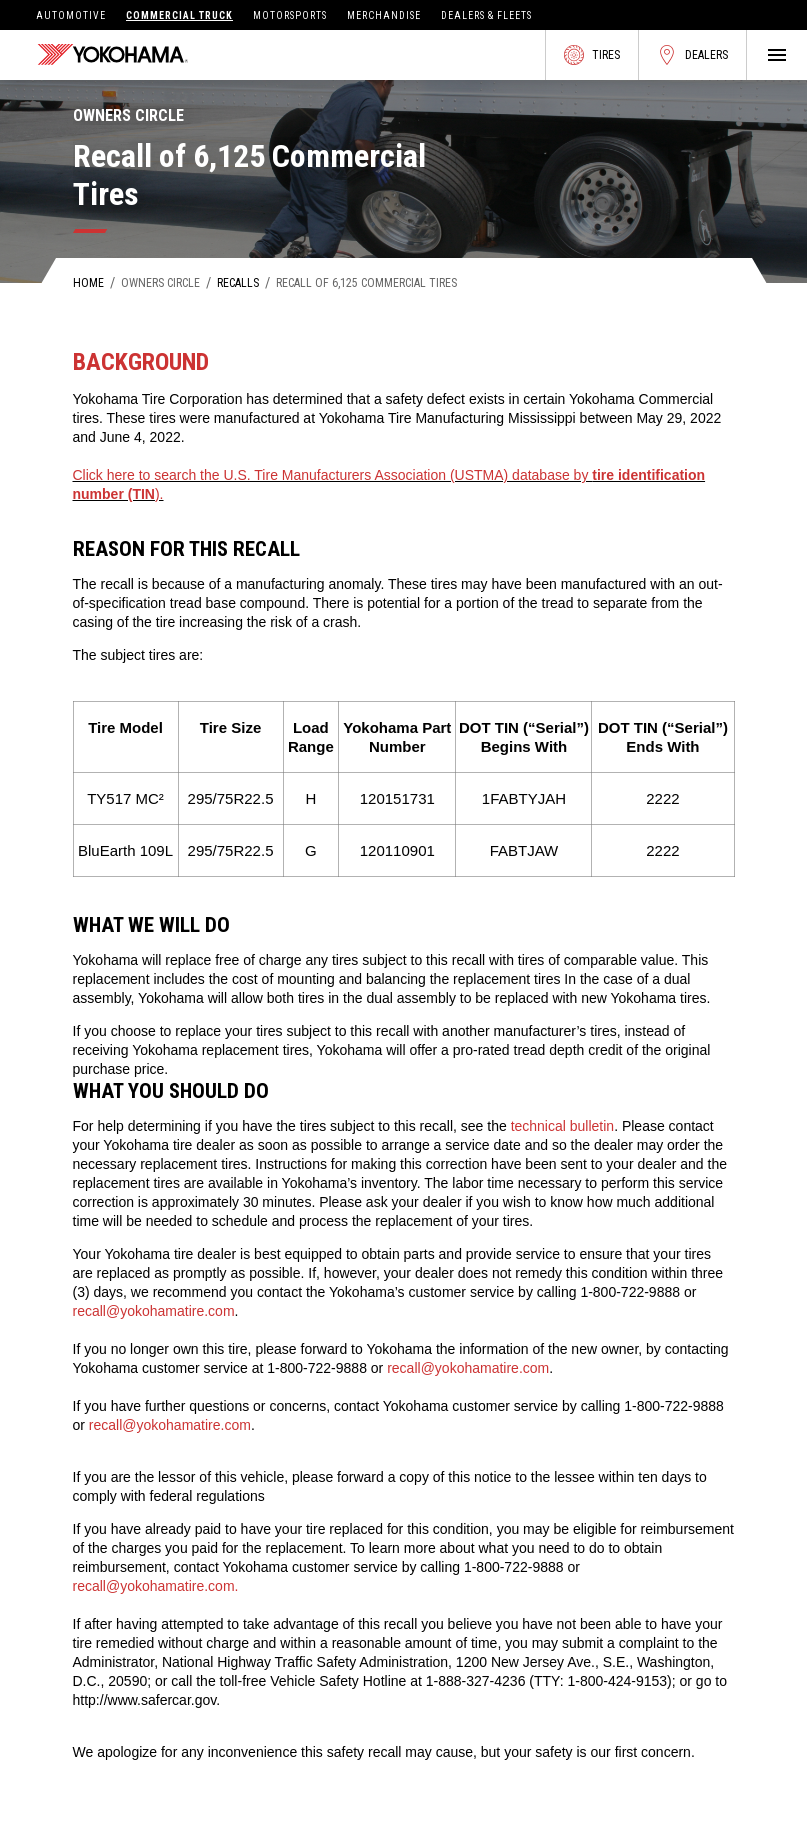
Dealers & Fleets (486, 15)
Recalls (238, 283)
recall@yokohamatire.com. (156, 1586)
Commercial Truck (179, 15)
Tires (592, 55)
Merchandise (384, 15)
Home (88, 283)
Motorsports (290, 15)
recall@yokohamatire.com (154, 1311)
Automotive (71, 15)
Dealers (692, 55)
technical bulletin (563, 1126)
